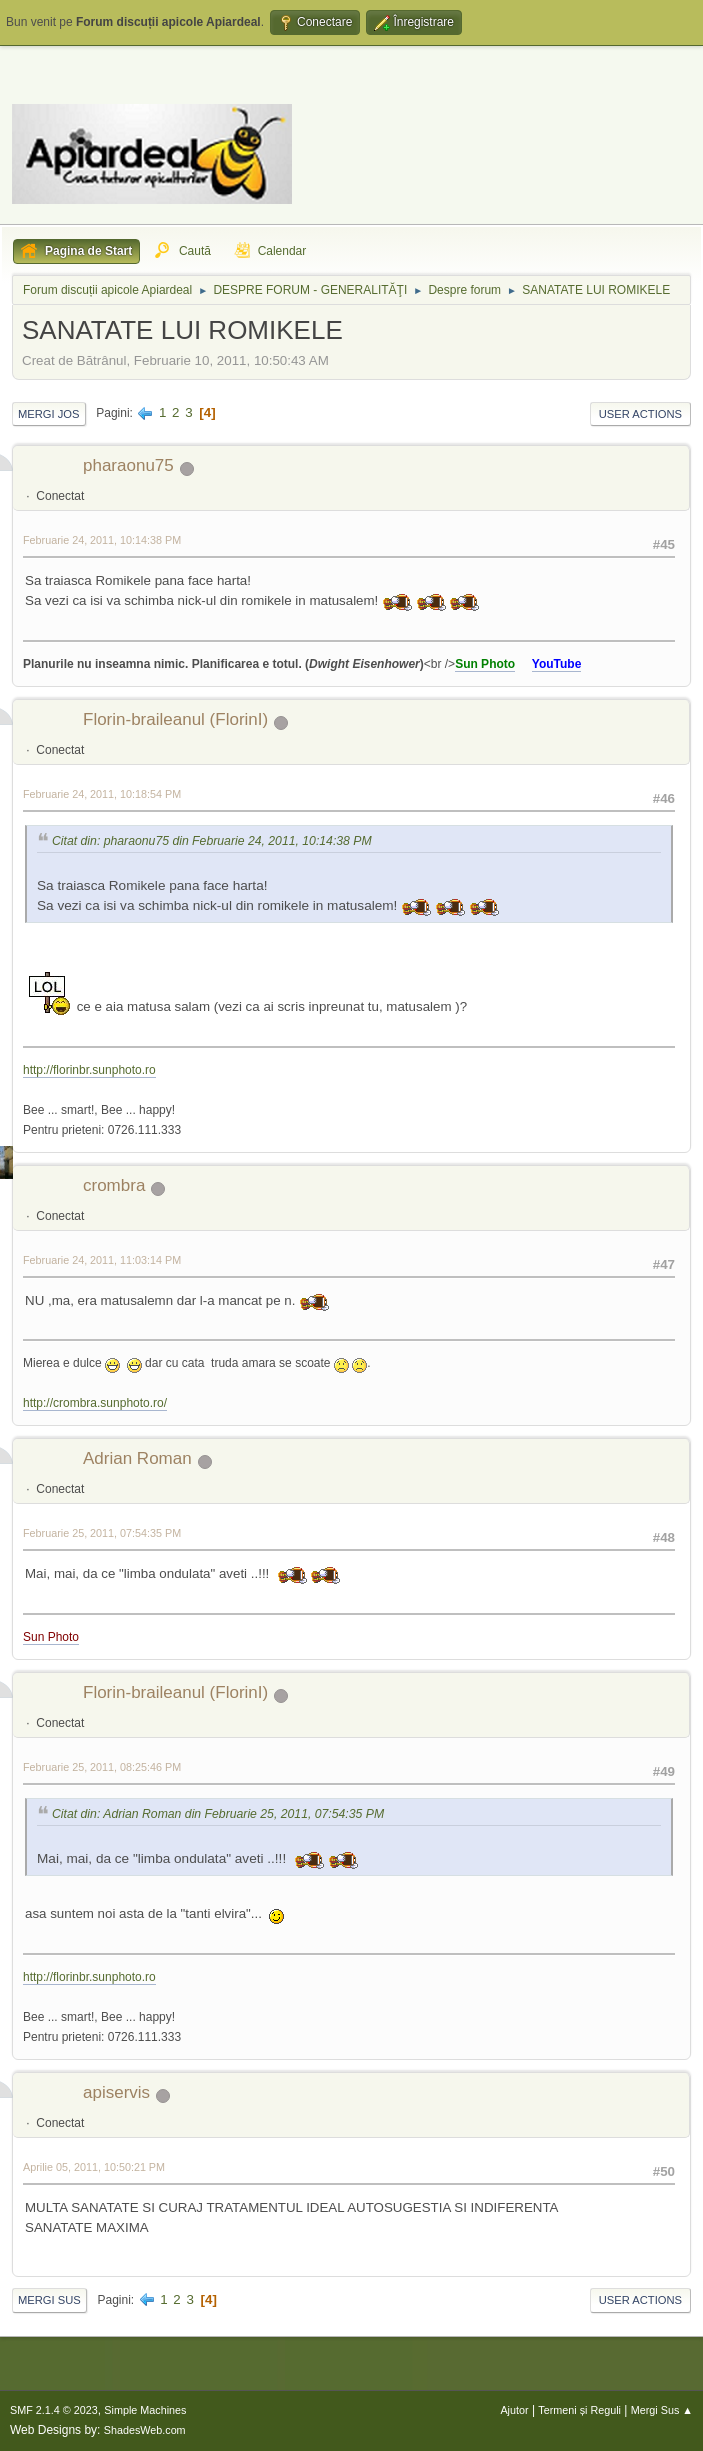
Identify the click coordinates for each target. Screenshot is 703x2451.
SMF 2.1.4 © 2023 (54, 2410)
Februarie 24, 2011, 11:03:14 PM (102, 1260)
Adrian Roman (137, 1458)
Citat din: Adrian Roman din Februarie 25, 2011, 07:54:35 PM (218, 1814)
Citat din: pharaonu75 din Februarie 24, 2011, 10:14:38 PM (212, 841)
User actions (640, 414)
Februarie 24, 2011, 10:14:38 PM (102, 540)
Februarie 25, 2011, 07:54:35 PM (102, 1533)
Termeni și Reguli (579, 2410)
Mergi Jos (49, 414)
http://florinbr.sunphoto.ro (89, 1070)
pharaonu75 (128, 465)
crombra (114, 1185)
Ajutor (514, 2410)
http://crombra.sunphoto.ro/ (95, 1403)
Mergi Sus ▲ (662, 2410)
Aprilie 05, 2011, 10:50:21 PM (94, 2167)
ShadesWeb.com (145, 2430)
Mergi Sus (49, 2300)
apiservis (116, 2092)
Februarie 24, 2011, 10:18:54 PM (102, 794)
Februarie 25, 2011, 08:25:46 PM (102, 1767)
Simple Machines (145, 2410)
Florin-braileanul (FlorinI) (175, 719)
